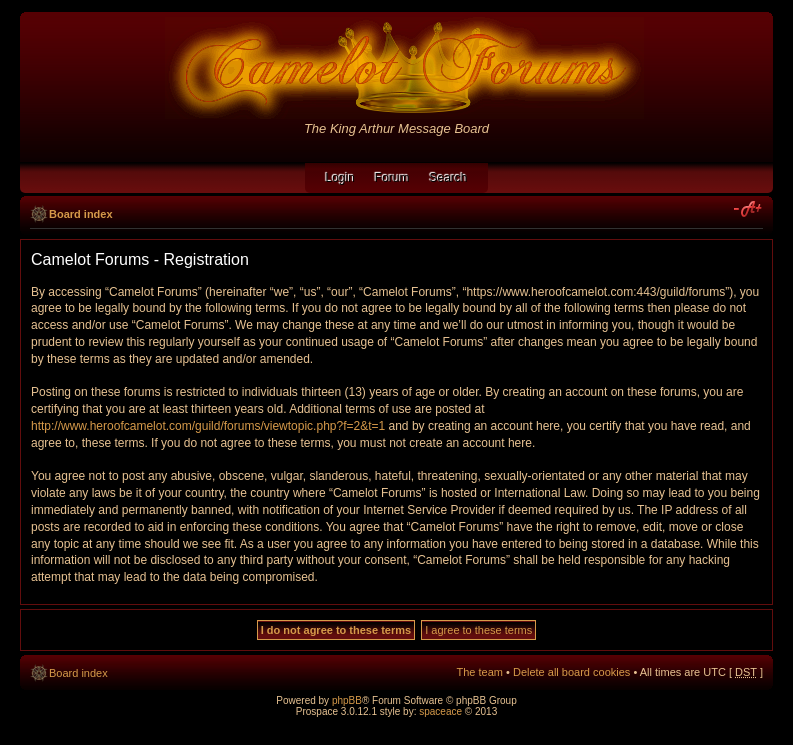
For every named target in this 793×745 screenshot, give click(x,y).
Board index (81, 214)
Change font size (748, 210)
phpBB (347, 700)
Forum (392, 178)
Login (339, 178)
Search (449, 178)
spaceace (440, 711)
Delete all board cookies (571, 672)
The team (480, 672)
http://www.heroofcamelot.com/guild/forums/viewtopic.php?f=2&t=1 (208, 426)
